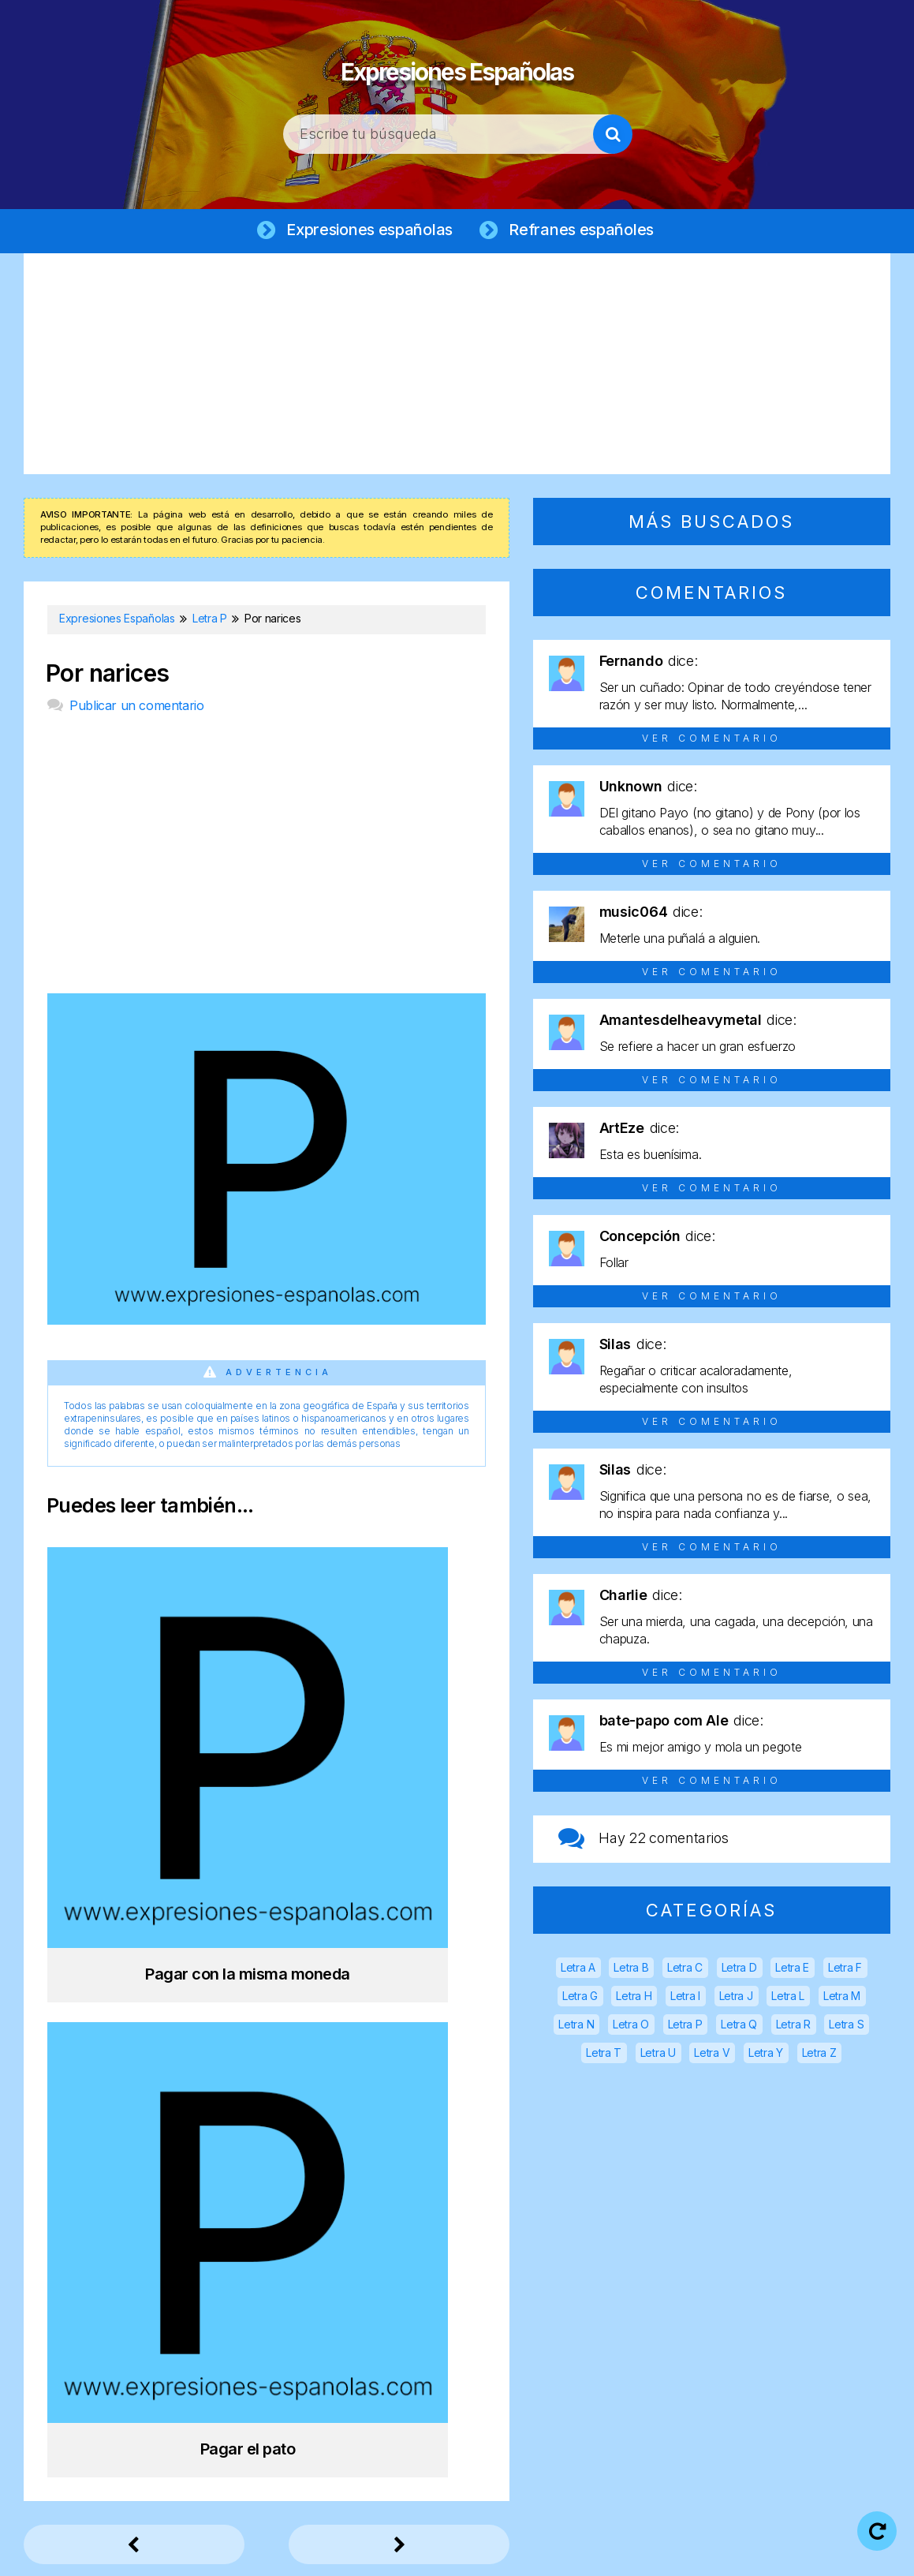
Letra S (846, 2027)
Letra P (685, 2027)
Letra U (658, 2055)
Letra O (631, 2027)
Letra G (580, 1999)
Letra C (685, 1970)
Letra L (787, 1999)
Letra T (603, 2055)
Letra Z (819, 2055)
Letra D (739, 1970)
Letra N (576, 2027)
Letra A (578, 1970)
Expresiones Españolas (457, 63)
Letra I (685, 1999)
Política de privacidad (506, 2551)
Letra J (736, 1999)
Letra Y (765, 2055)
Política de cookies (655, 2551)
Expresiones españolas (367, 230)
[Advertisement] (457, 366)
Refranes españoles (585, 230)
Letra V (711, 2055)
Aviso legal (381, 2551)
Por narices (107, 676)
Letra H (633, 1999)
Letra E (792, 1970)
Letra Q (739, 2027)
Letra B (631, 1970)
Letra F (845, 1970)
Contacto (770, 2551)
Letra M (841, 1999)
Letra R (793, 2027)
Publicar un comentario (136, 708)
